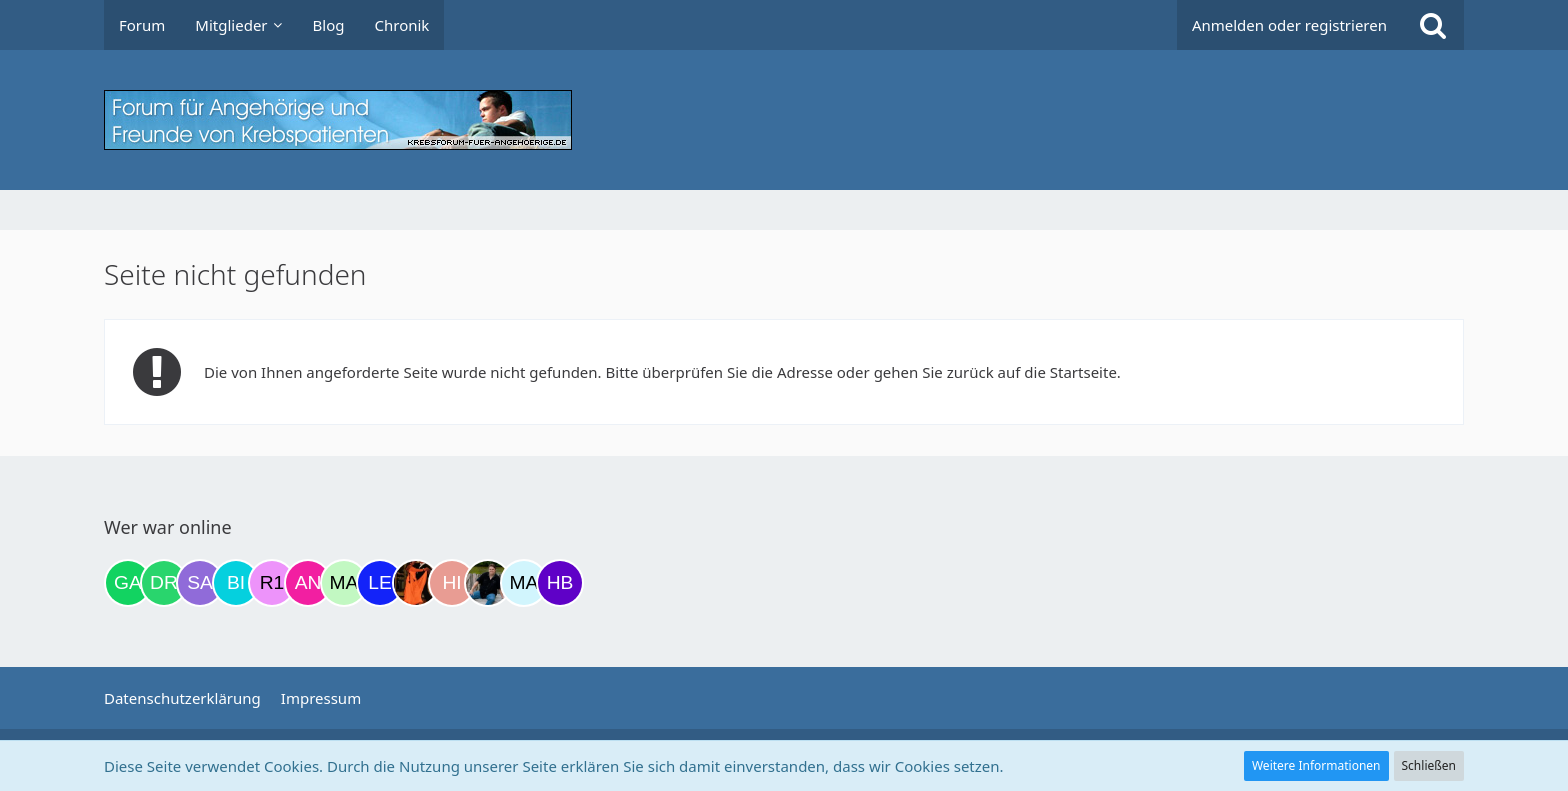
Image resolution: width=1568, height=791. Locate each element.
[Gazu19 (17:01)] (128, 583)
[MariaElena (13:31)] (524, 583)
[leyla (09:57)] (380, 583)
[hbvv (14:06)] (560, 583)
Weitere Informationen (1316, 765)
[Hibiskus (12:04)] (452, 583)
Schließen (1429, 765)
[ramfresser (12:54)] (488, 583)
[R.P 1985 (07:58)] (272, 583)
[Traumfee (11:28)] (416, 583)
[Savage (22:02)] (200, 583)
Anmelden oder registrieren (1289, 25)
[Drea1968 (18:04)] (164, 583)
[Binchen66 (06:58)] (236, 583)
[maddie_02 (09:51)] (344, 583)
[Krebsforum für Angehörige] (784, 120)
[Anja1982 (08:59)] (308, 583)
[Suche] (1433, 25)
